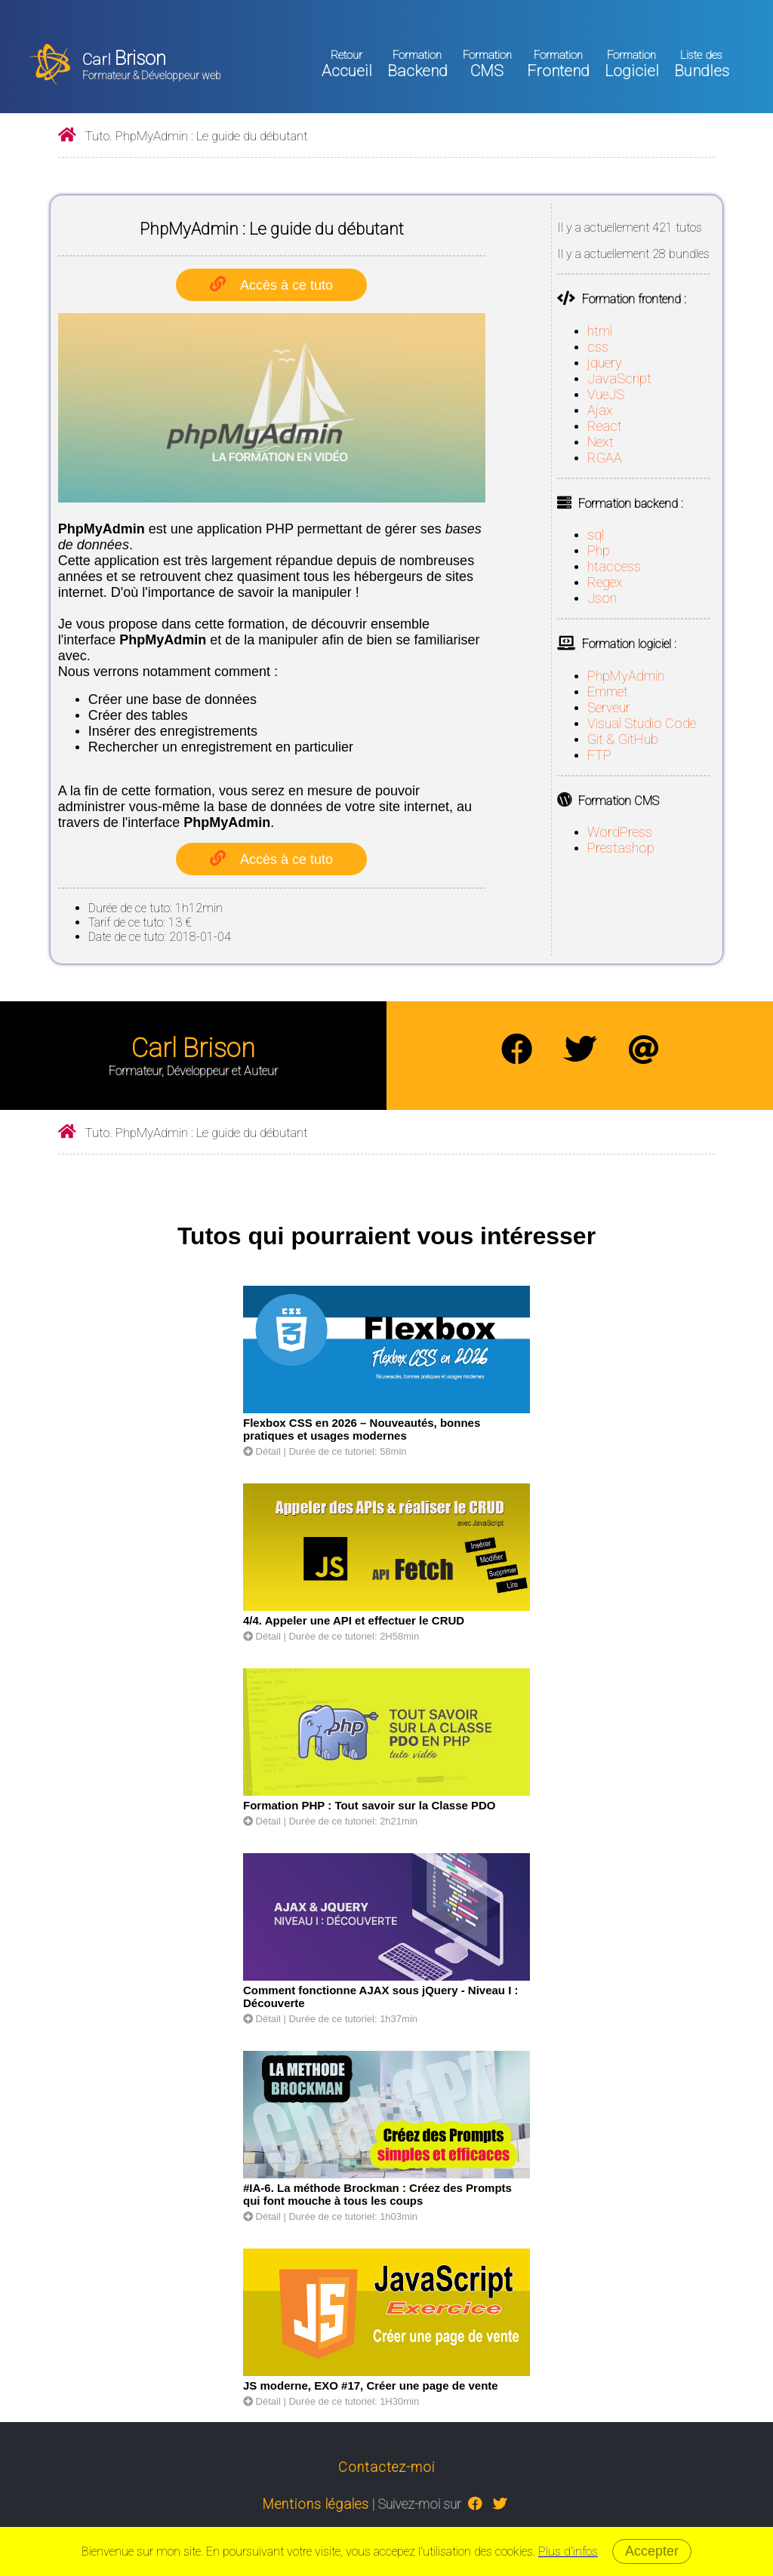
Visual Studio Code (641, 723)
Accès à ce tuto (286, 285)
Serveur (608, 707)
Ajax (600, 410)
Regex (605, 582)
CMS (487, 64)
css (597, 347)
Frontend (558, 64)
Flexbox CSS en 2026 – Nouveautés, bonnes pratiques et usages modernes (361, 1429)
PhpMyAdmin (625, 676)
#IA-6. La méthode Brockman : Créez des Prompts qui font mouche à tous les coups (377, 2194)
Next (600, 442)
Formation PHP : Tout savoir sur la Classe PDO (369, 1805)
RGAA (604, 458)
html (599, 331)
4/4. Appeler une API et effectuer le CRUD (353, 1620)
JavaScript (619, 378)
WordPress (619, 832)
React (604, 426)
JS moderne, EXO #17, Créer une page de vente (370, 2385)
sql (595, 535)
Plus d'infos (568, 2551)
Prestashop (620, 848)
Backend (417, 64)
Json (602, 598)
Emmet (607, 691)
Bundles (701, 64)
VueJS (605, 394)
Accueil (347, 64)
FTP (599, 755)
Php (598, 550)
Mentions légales (316, 2504)
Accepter (652, 2551)
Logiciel (632, 64)
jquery (604, 362)
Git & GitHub (622, 739)
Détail (262, 1451)
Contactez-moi (386, 2467)
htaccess (614, 566)
